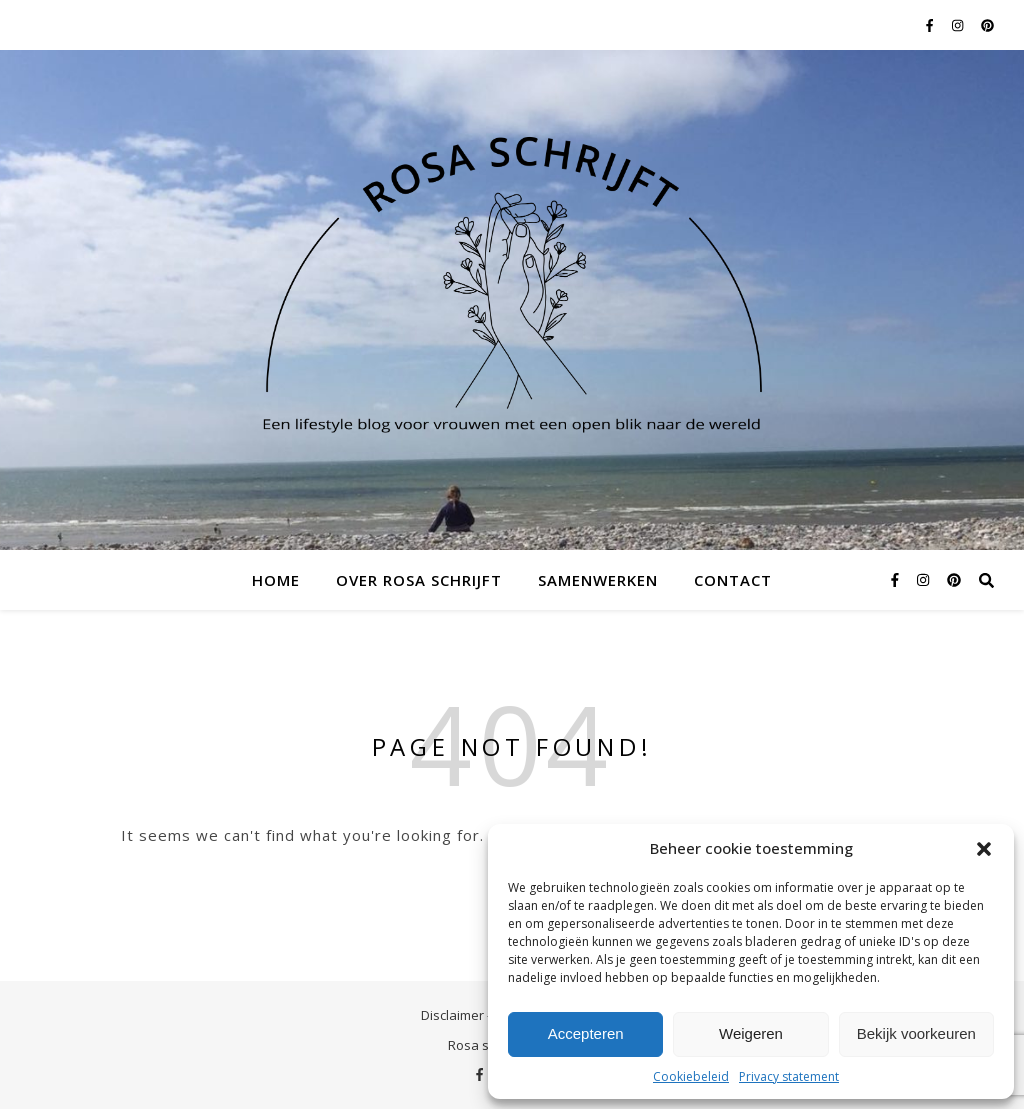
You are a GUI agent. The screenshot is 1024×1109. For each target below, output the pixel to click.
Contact (733, 580)
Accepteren (586, 1033)
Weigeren (751, 1033)
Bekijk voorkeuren (916, 1033)
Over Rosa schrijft (419, 580)
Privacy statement (789, 1076)
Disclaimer (452, 1015)
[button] (984, 849)
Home (276, 580)
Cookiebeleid (691, 1076)
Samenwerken (598, 580)
